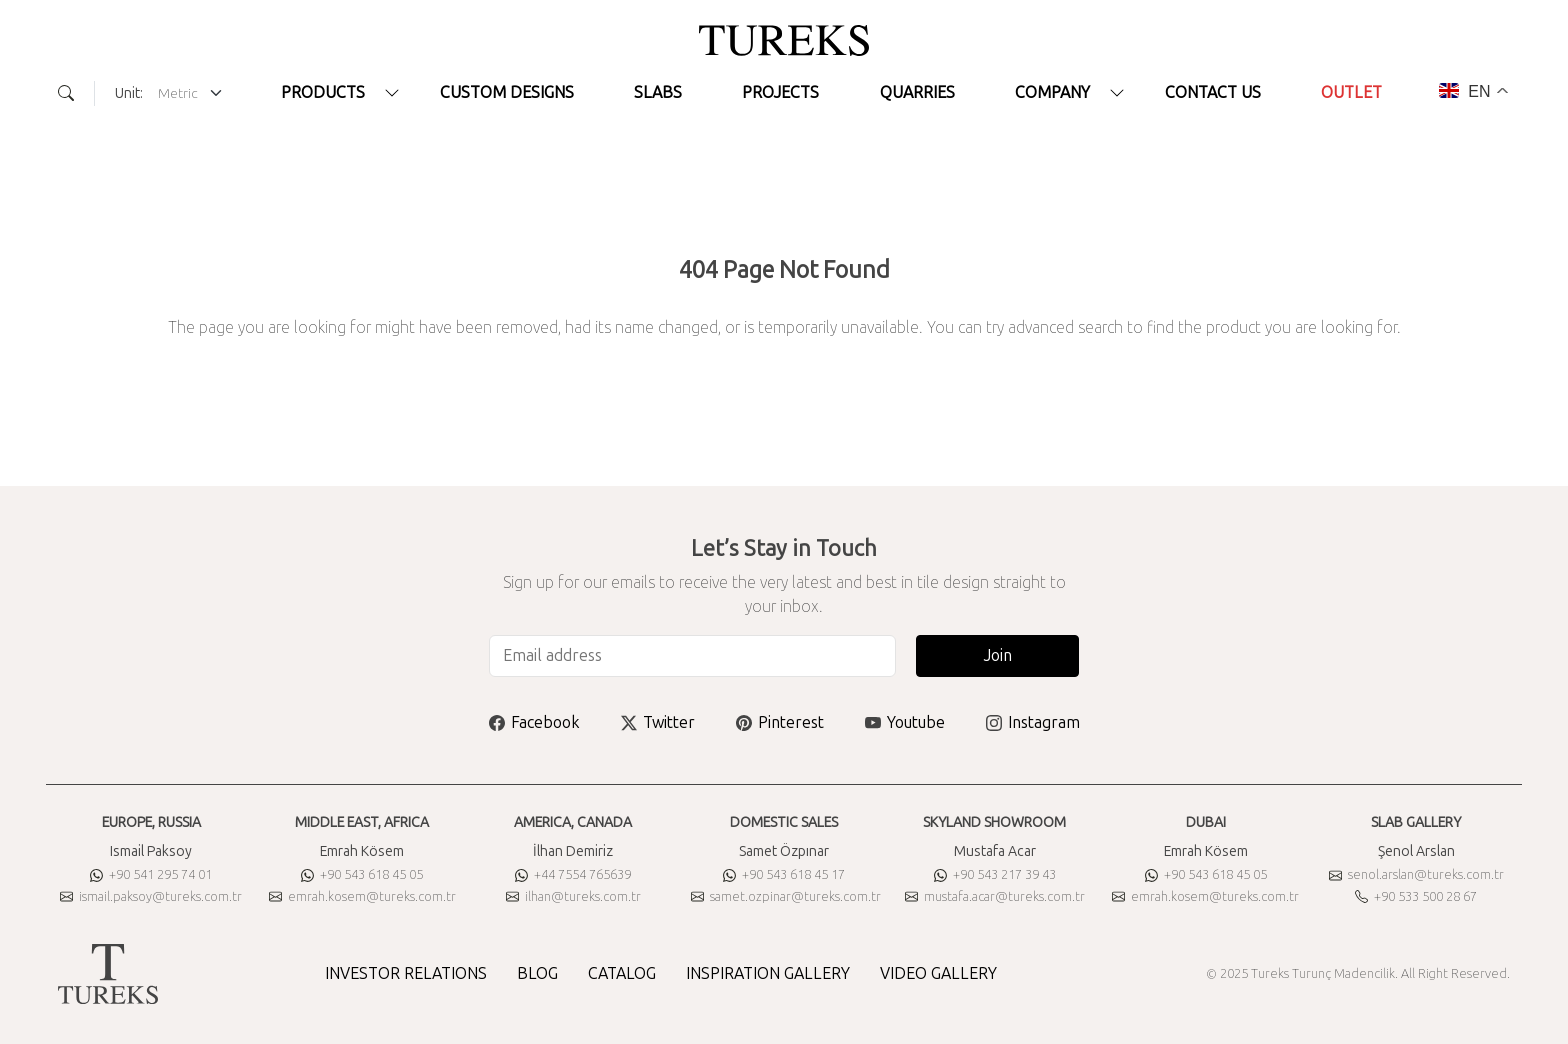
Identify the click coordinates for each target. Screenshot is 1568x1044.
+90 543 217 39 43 (995, 874)
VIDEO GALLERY (938, 973)
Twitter (658, 722)
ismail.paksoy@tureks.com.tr (151, 896)
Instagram (1033, 722)
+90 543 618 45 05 (362, 874)
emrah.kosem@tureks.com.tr (362, 896)
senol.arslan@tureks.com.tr (1416, 874)
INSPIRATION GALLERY (768, 973)
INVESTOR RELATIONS (406, 973)
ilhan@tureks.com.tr (573, 896)
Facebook (534, 722)
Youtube (905, 722)
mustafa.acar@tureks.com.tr (995, 896)
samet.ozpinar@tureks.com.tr (786, 896)
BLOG (537, 973)
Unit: (129, 93)
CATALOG (622, 973)
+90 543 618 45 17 (784, 874)
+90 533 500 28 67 (1416, 896)
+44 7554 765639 (573, 874)
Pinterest (780, 722)
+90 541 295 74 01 (151, 874)
